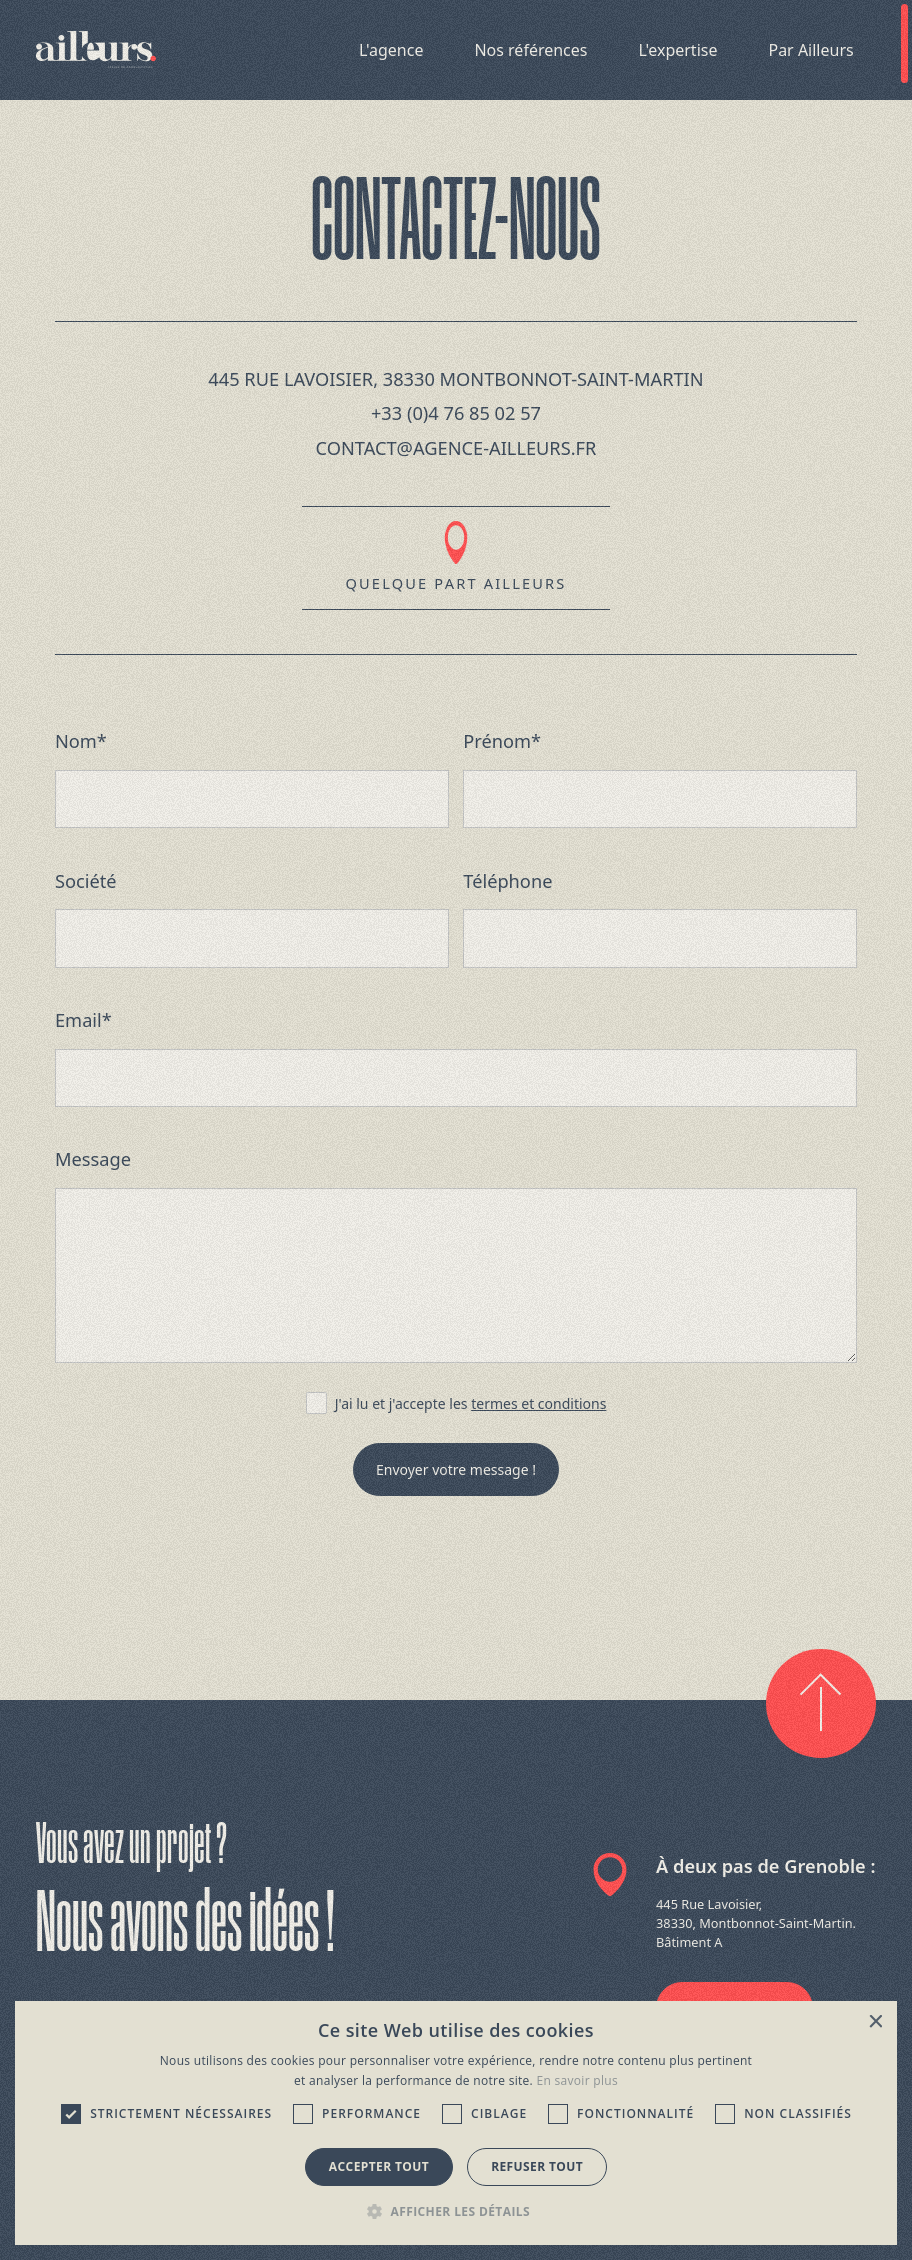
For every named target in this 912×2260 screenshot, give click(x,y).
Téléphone (507, 881)
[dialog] (456, 2123)
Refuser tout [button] (537, 2166)
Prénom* (502, 741)
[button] (456, 2211)
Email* (83, 1020)
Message (93, 1159)
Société (86, 881)
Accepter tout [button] (379, 2166)
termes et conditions (538, 1403)
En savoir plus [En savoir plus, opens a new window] (577, 2080)
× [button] (874, 2022)
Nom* (81, 741)
